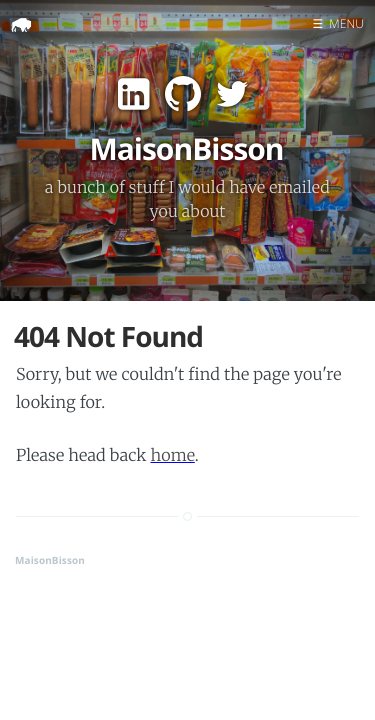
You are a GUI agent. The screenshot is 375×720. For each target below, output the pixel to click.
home (172, 456)
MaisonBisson (50, 560)
